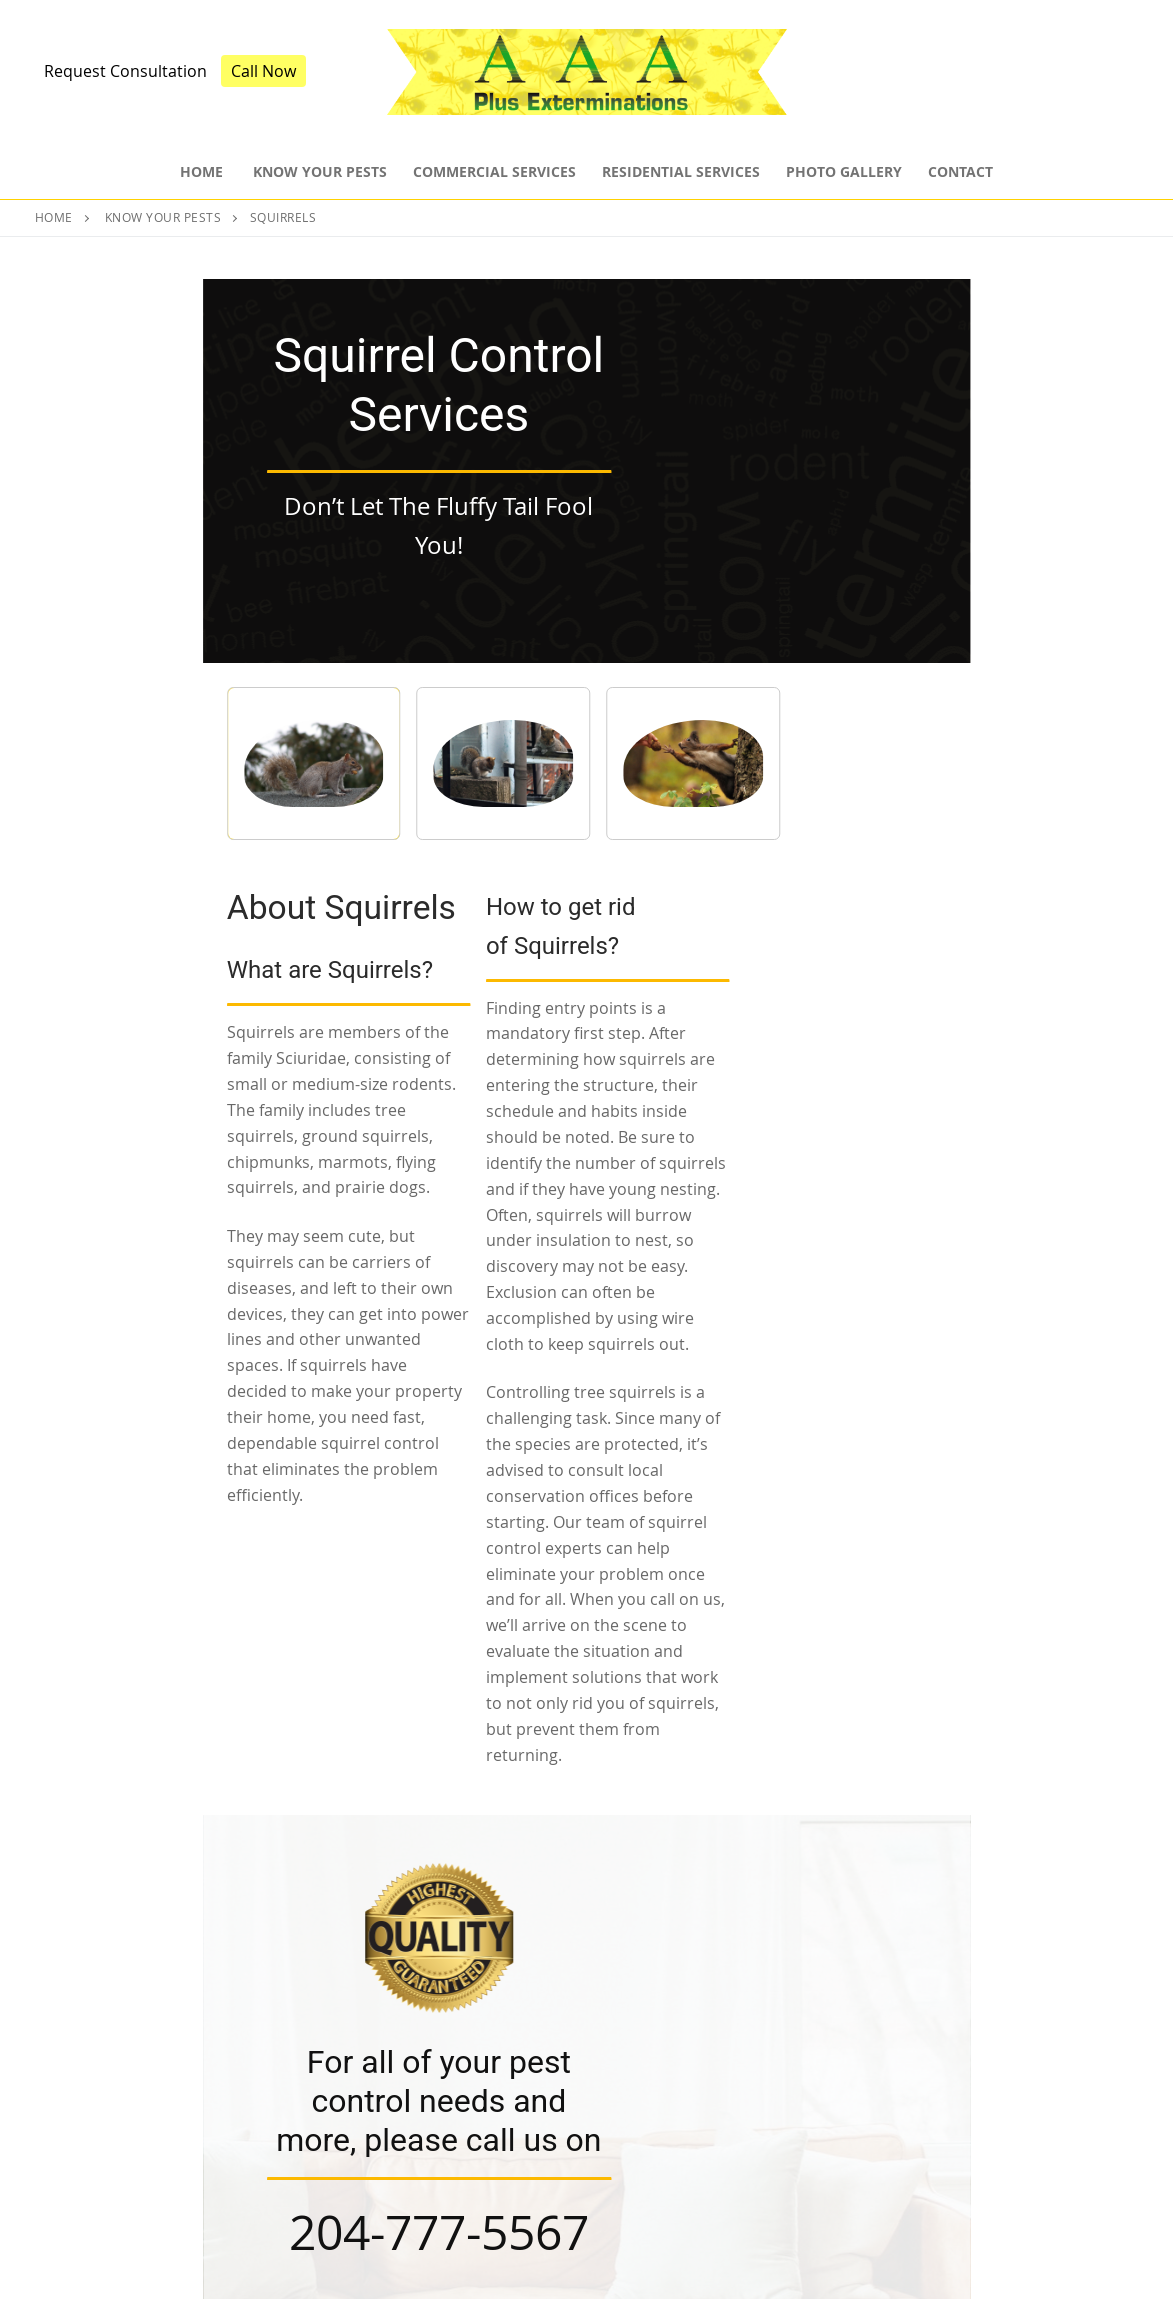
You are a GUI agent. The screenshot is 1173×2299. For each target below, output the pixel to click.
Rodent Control (661, 2139)
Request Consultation (125, 71)
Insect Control (656, 2104)
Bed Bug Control (664, 2175)
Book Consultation (586, 1830)
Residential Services (391, 2175)
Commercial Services (395, 2139)
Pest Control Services (397, 2104)
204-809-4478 (1064, 2156)
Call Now (263, 71)
